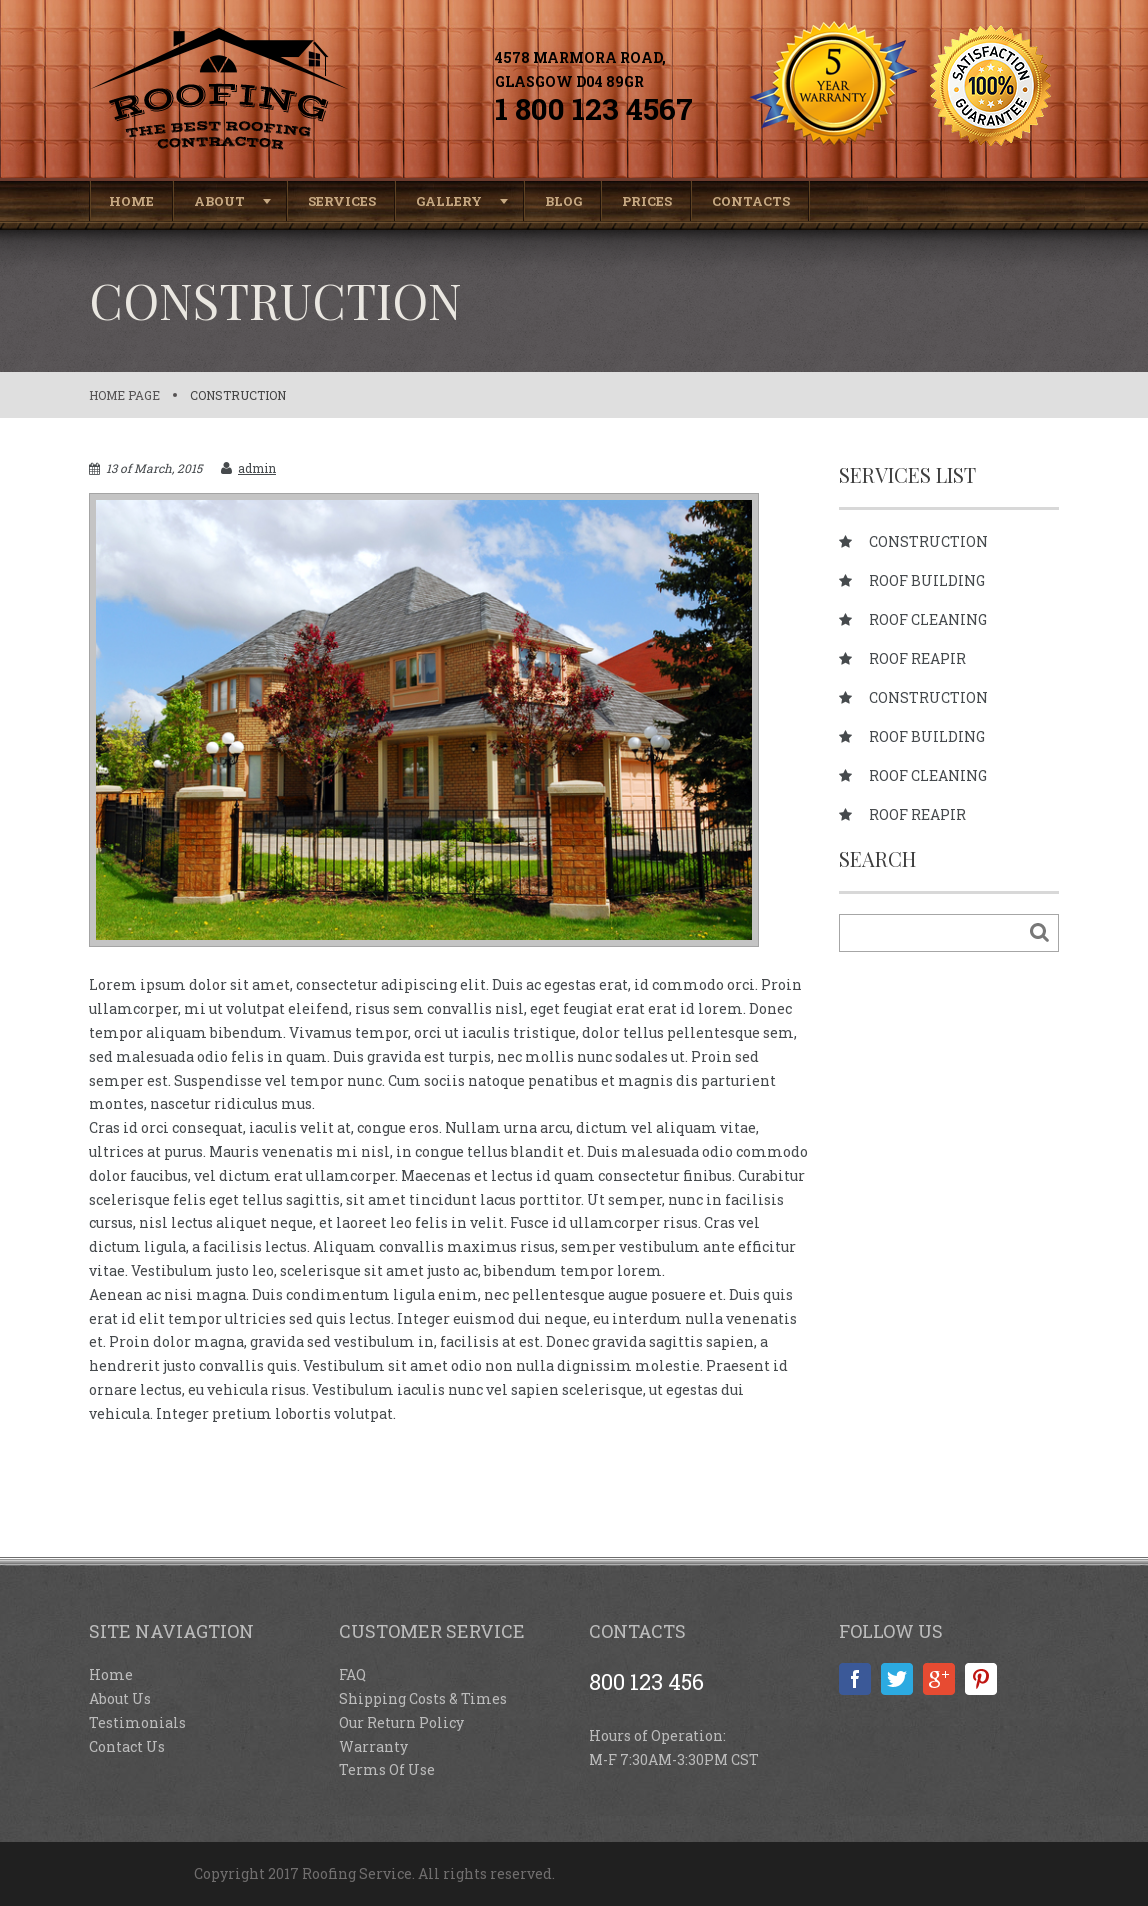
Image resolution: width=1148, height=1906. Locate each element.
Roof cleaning (928, 620)
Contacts (751, 201)
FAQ (352, 1674)
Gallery (449, 201)
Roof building (927, 581)
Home (131, 201)
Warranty (373, 1746)
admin (257, 468)
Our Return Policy (401, 1722)
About (219, 201)
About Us (120, 1698)
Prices (647, 201)
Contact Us (127, 1746)
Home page (124, 395)
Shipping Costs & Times (423, 1698)
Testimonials (137, 1722)
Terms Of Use (387, 1769)
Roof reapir (917, 659)
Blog (563, 201)
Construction (238, 395)
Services (342, 201)
